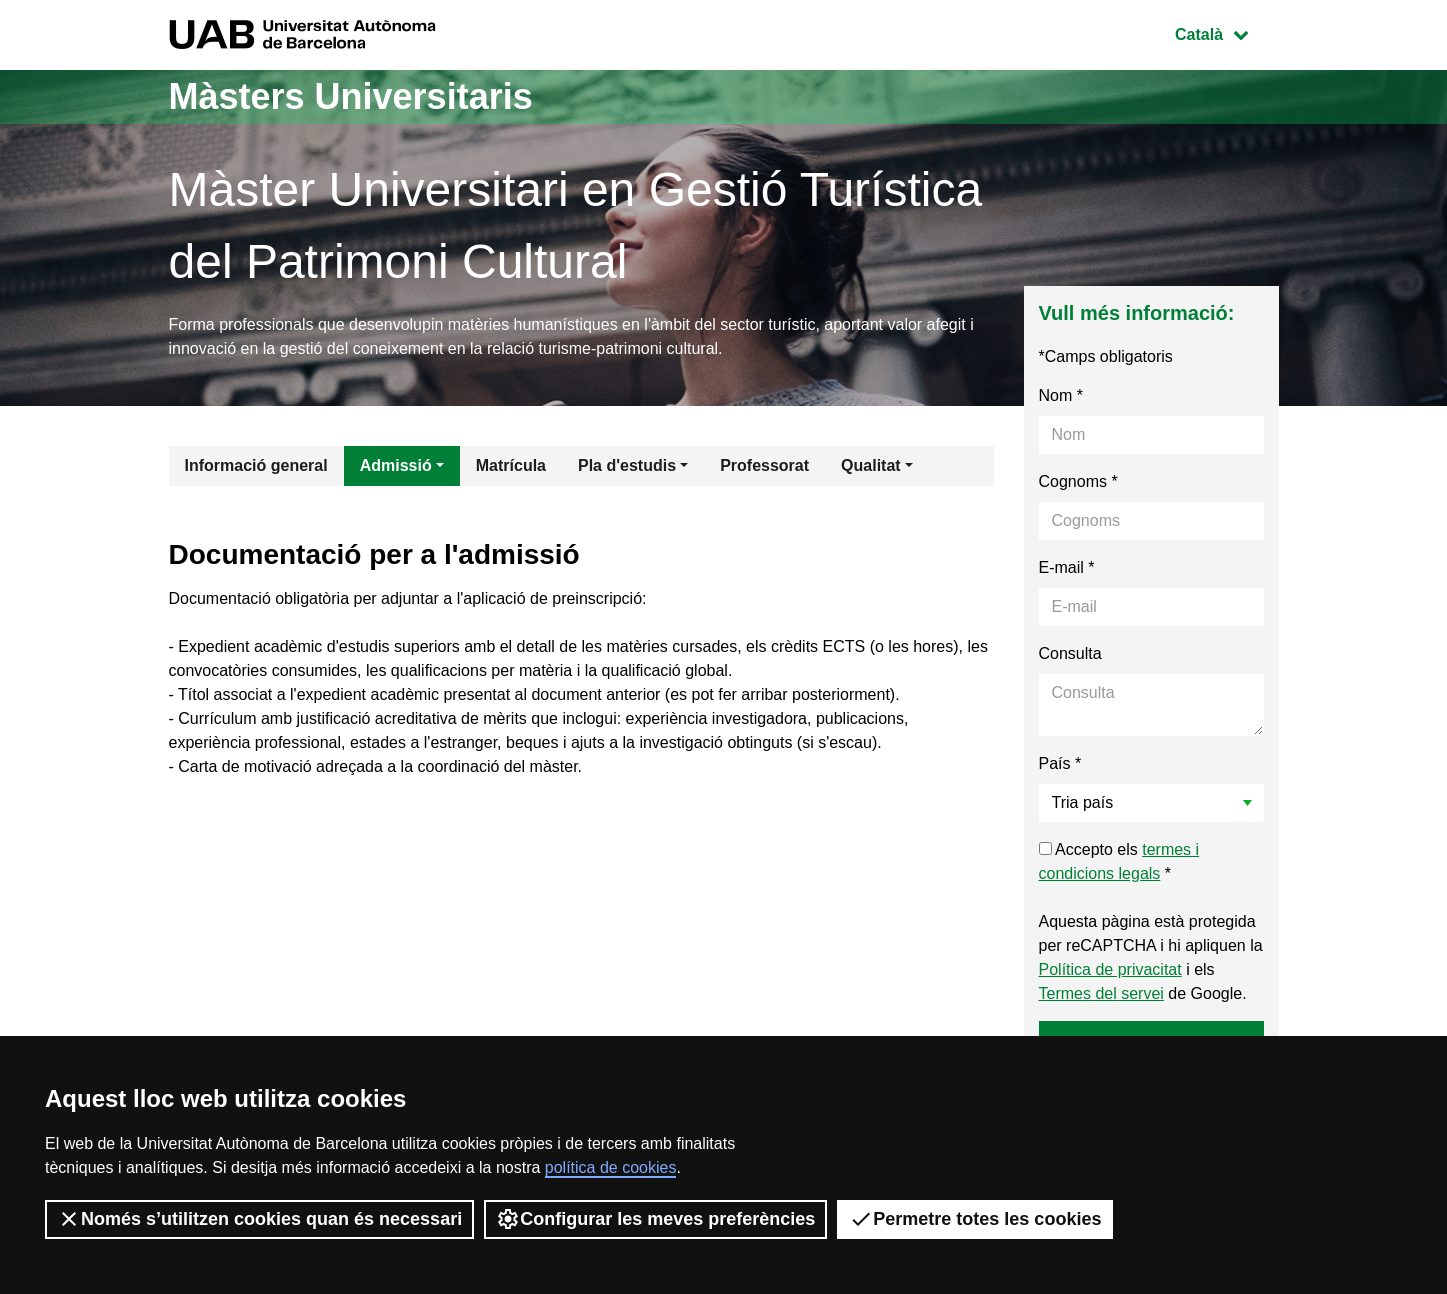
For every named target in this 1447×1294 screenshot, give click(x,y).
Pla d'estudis (627, 465)
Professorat (764, 465)
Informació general (256, 465)
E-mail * (1067, 567)
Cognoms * (1078, 481)
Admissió (396, 465)
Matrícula (511, 465)
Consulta (1070, 653)
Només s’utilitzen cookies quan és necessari (259, 1219)
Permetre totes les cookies (975, 1219)
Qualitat (871, 465)
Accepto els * (1119, 861)
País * (1060, 763)
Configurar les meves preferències (655, 1219)
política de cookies (611, 1167)
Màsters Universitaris (351, 96)
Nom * (1061, 395)
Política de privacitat (1110, 969)
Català (1226, 32)
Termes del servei (1101, 993)
